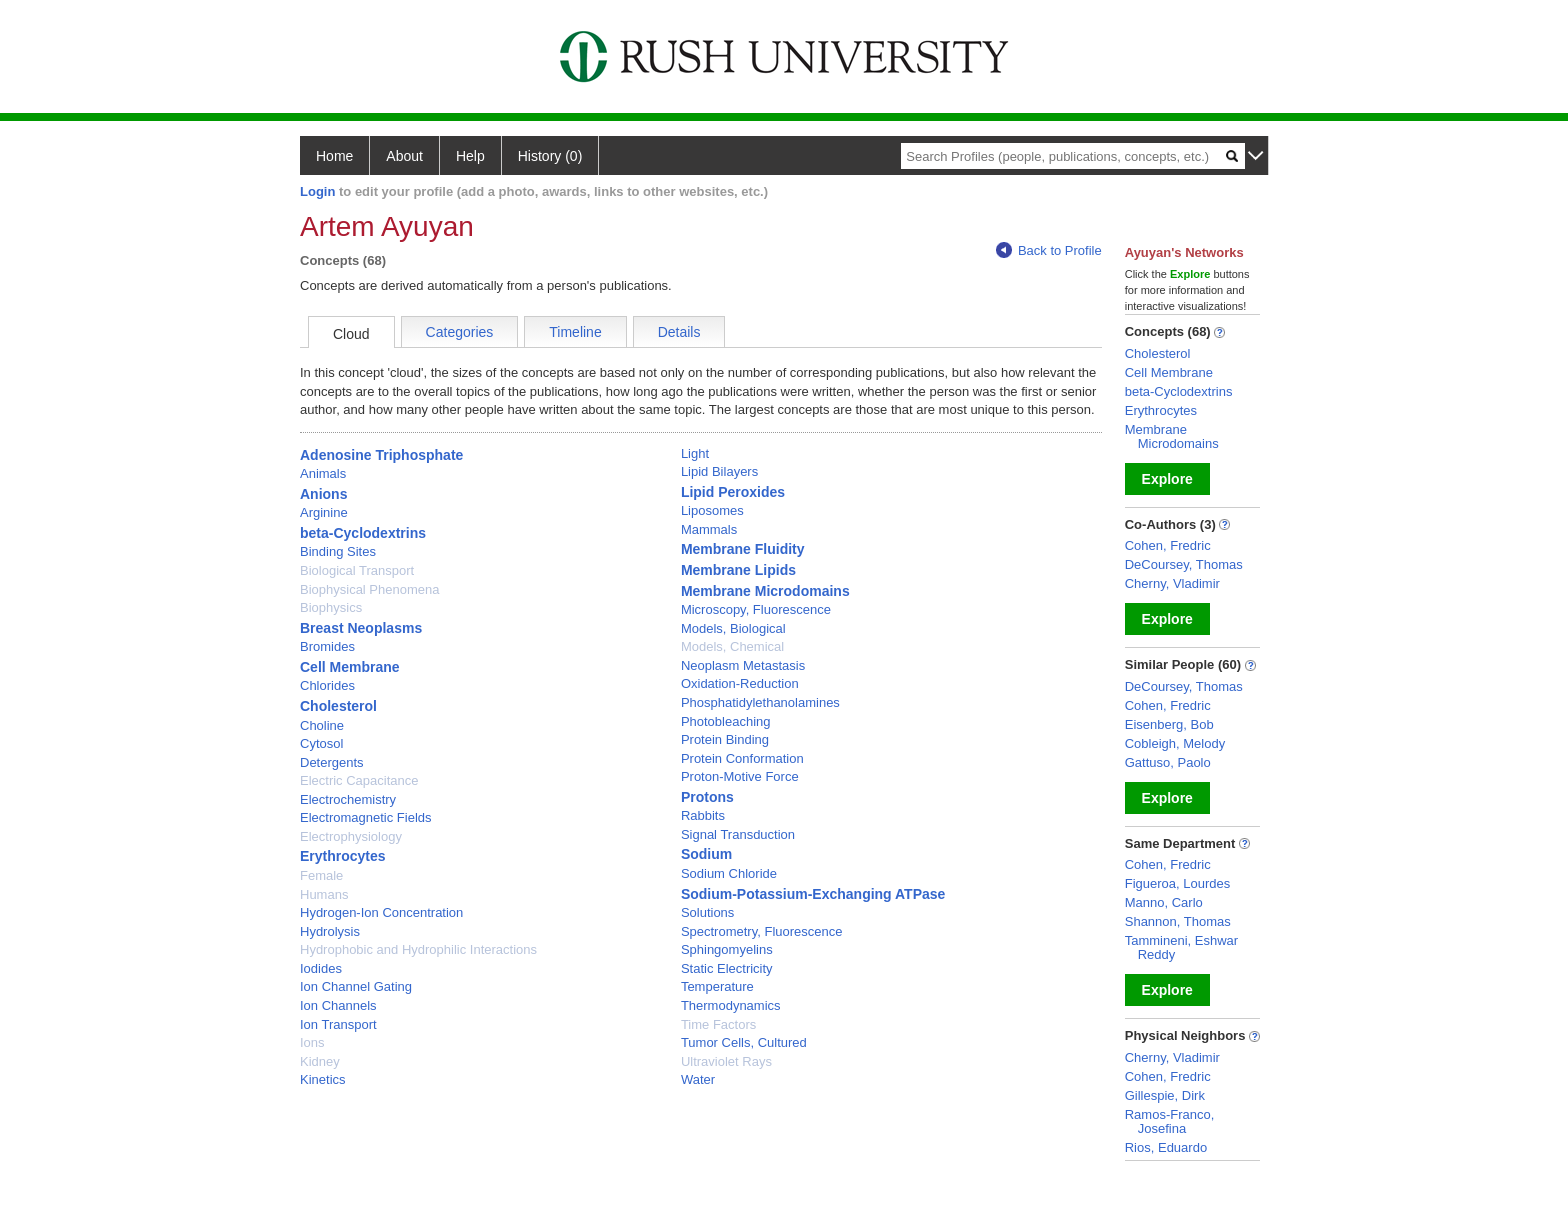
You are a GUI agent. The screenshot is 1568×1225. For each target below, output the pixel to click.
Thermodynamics (731, 1005)
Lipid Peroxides (733, 492)
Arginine (324, 512)
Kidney (320, 1061)
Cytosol (321, 743)
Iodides (321, 968)
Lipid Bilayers (719, 471)
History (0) (550, 156)
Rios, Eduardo (1166, 1147)
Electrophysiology (351, 836)
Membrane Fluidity (743, 549)
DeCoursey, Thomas (1184, 564)
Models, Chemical (732, 646)
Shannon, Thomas (1178, 921)
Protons (707, 797)
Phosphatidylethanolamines (760, 702)
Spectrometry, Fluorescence (762, 931)
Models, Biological (733, 628)
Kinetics (323, 1079)
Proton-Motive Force (740, 776)
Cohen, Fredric (1168, 545)
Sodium (706, 854)
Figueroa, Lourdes (1178, 883)
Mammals (709, 529)
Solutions (707, 912)
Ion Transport (338, 1024)
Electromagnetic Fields (366, 817)
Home (334, 156)
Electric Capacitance (359, 780)
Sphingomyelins (727, 949)
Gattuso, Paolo (1168, 762)
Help (470, 156)
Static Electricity (727, 968)
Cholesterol (338, 706)
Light (695, 453)
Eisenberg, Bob (1169, 724)
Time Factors (718, 1024)
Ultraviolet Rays (726, 1061)
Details (679, 332)
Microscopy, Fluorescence (756, 609)
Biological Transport (357, 570)
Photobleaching (726, 721)
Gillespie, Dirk (1165, 1095)
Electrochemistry (348, 799)
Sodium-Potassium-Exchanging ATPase (813, 894)
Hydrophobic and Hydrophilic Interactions (418, 949)
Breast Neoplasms (361, 628)
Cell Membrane (350, 667)
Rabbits (703, 815)
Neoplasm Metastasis (743, 665)
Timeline (575, 332)
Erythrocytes (343, 856)
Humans (324, 894)
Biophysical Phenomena (369, 589)
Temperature (717, 986)
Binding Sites (338, 551)
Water (698, 1079)
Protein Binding (725, 739)
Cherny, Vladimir (1172, 583)
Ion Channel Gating (356, 986)
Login (317, 191)
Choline (322, 725)
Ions (312, 1042)
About (404, 156)
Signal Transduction (738, 834)
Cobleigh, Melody (1175, 743)
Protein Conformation (742, 758)
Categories (460, 332)
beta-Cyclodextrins (363, 533)
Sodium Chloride (729, 873)
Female (321, 875)
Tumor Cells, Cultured (744, 1042)
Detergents (332, 762)
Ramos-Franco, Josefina (1170, 1121)
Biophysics (331, 607)
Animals (323, 473)
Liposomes (712, 510)
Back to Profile (1049, 250)
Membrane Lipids (738, 570)
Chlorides (327, 685)
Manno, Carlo (1164, 902)
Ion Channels (338, 1005)
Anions (323, 494)
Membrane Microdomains (765, 591)
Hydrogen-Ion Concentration (381, 912)
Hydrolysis (330, 931)
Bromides (327, 646)
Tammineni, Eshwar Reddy (1181, 947)
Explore (1167, 479)
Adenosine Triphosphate (381, 455)
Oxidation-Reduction (740, 683)
